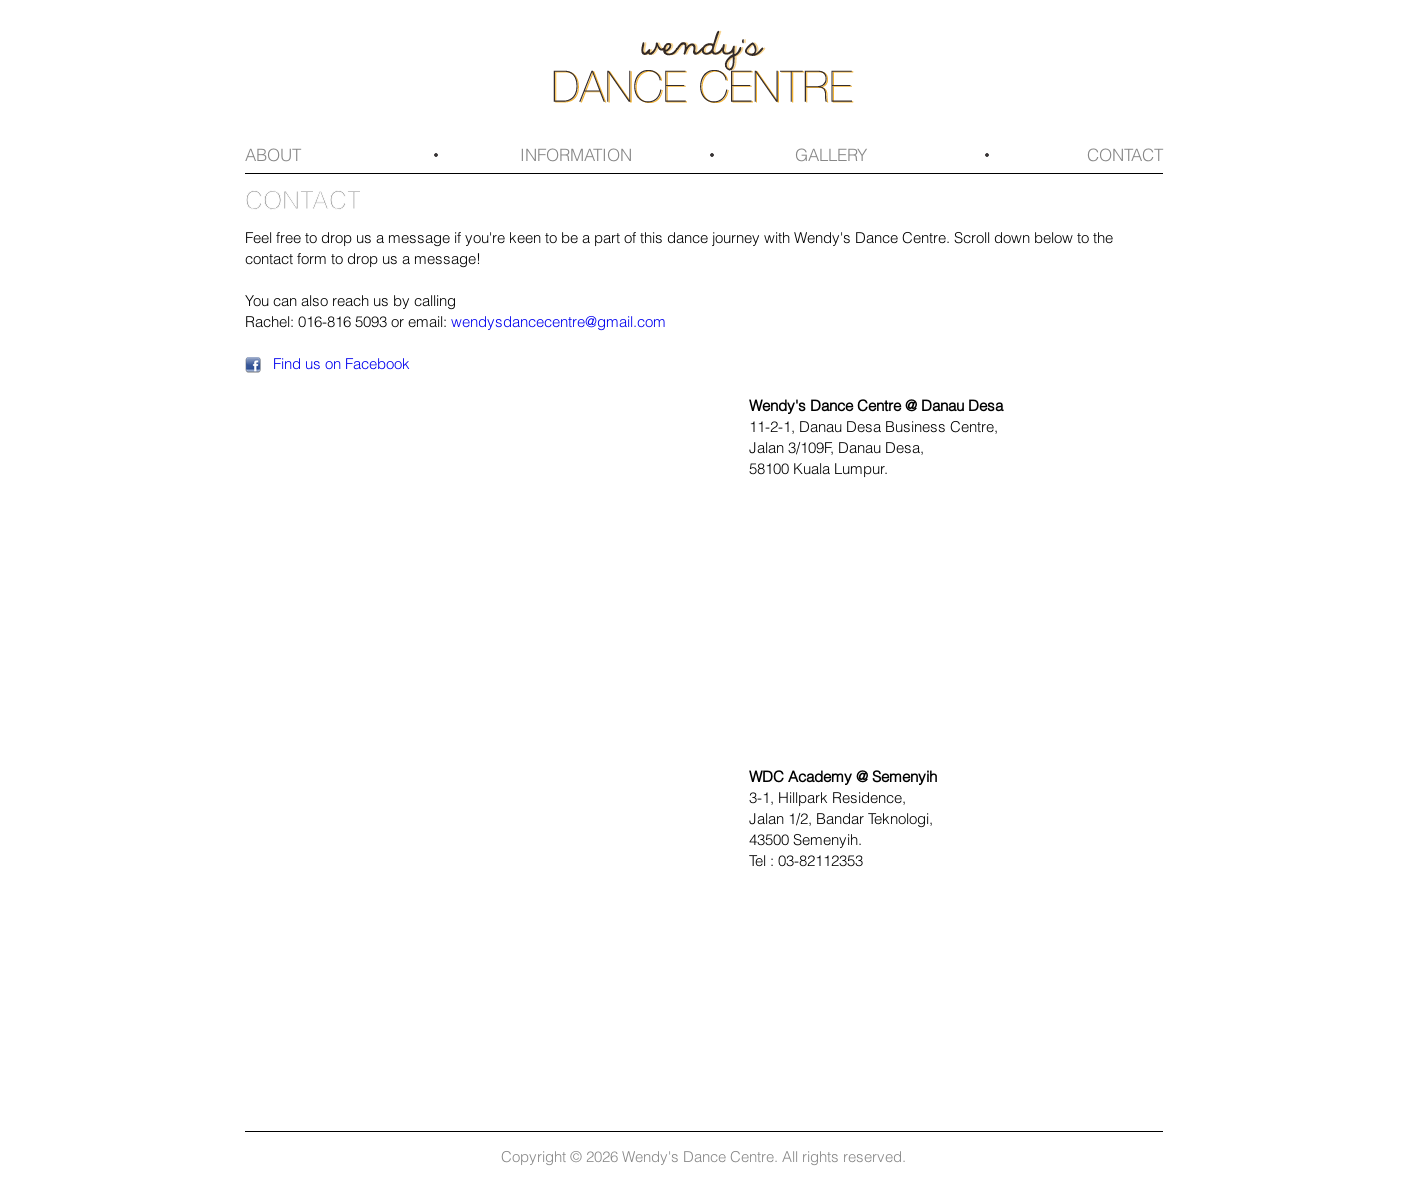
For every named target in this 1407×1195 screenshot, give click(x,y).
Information (576, 154)
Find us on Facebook (341, 363)
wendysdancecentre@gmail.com (558, 321)
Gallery (831, 154)
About (273, 154)
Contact (1125, 154)
